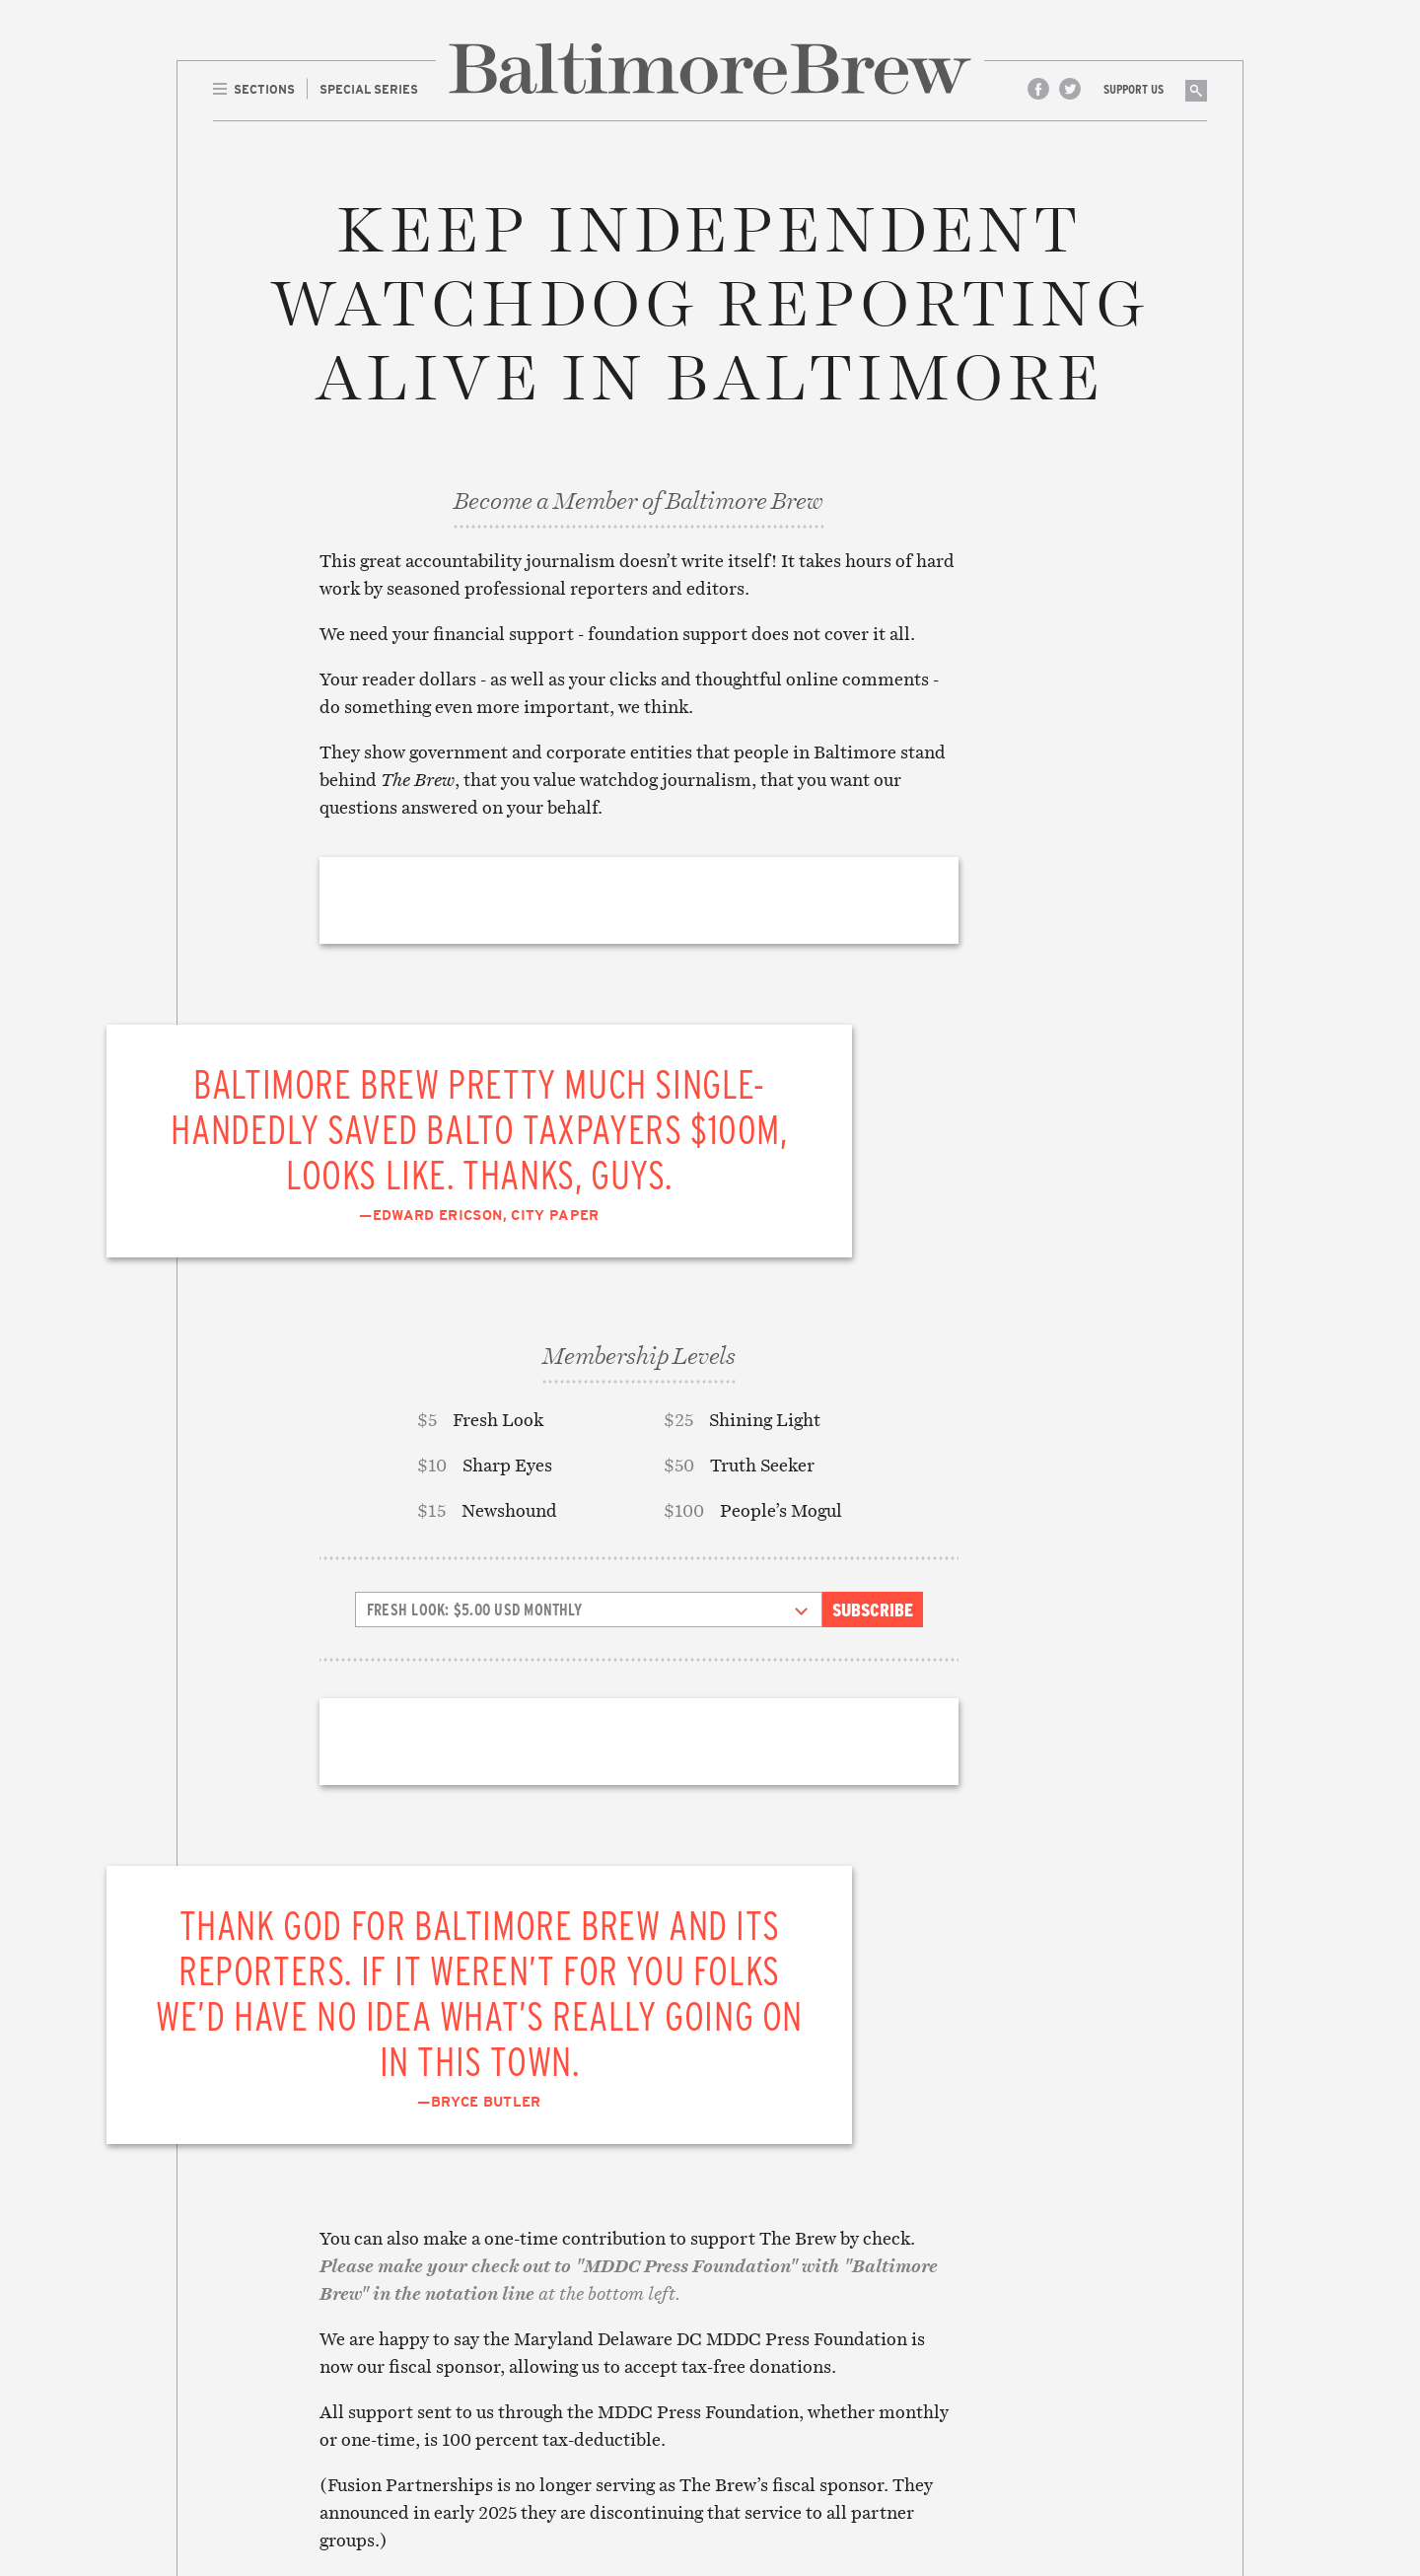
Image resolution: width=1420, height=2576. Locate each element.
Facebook (1038, 89)
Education (550, 2366)
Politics (542, 2452)
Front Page (340, 2259)
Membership (769, 2366)
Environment (560, 2388)
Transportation (571, 2494)
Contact (756, 2303)
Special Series (351, 2281)
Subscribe (872, 1249)
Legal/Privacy (777, 2345)
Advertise (762, 2323)
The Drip (330, 2303)
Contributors (776, 2281)
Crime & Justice (567, 2323)
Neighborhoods (568, 2430)
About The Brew (783, 2259)
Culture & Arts (566, 2345)
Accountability (568, 2259)
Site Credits (975, 2490)
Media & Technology (582, 2408)
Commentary (558, 2303)
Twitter (1070, 89)
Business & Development (598, 2281)
